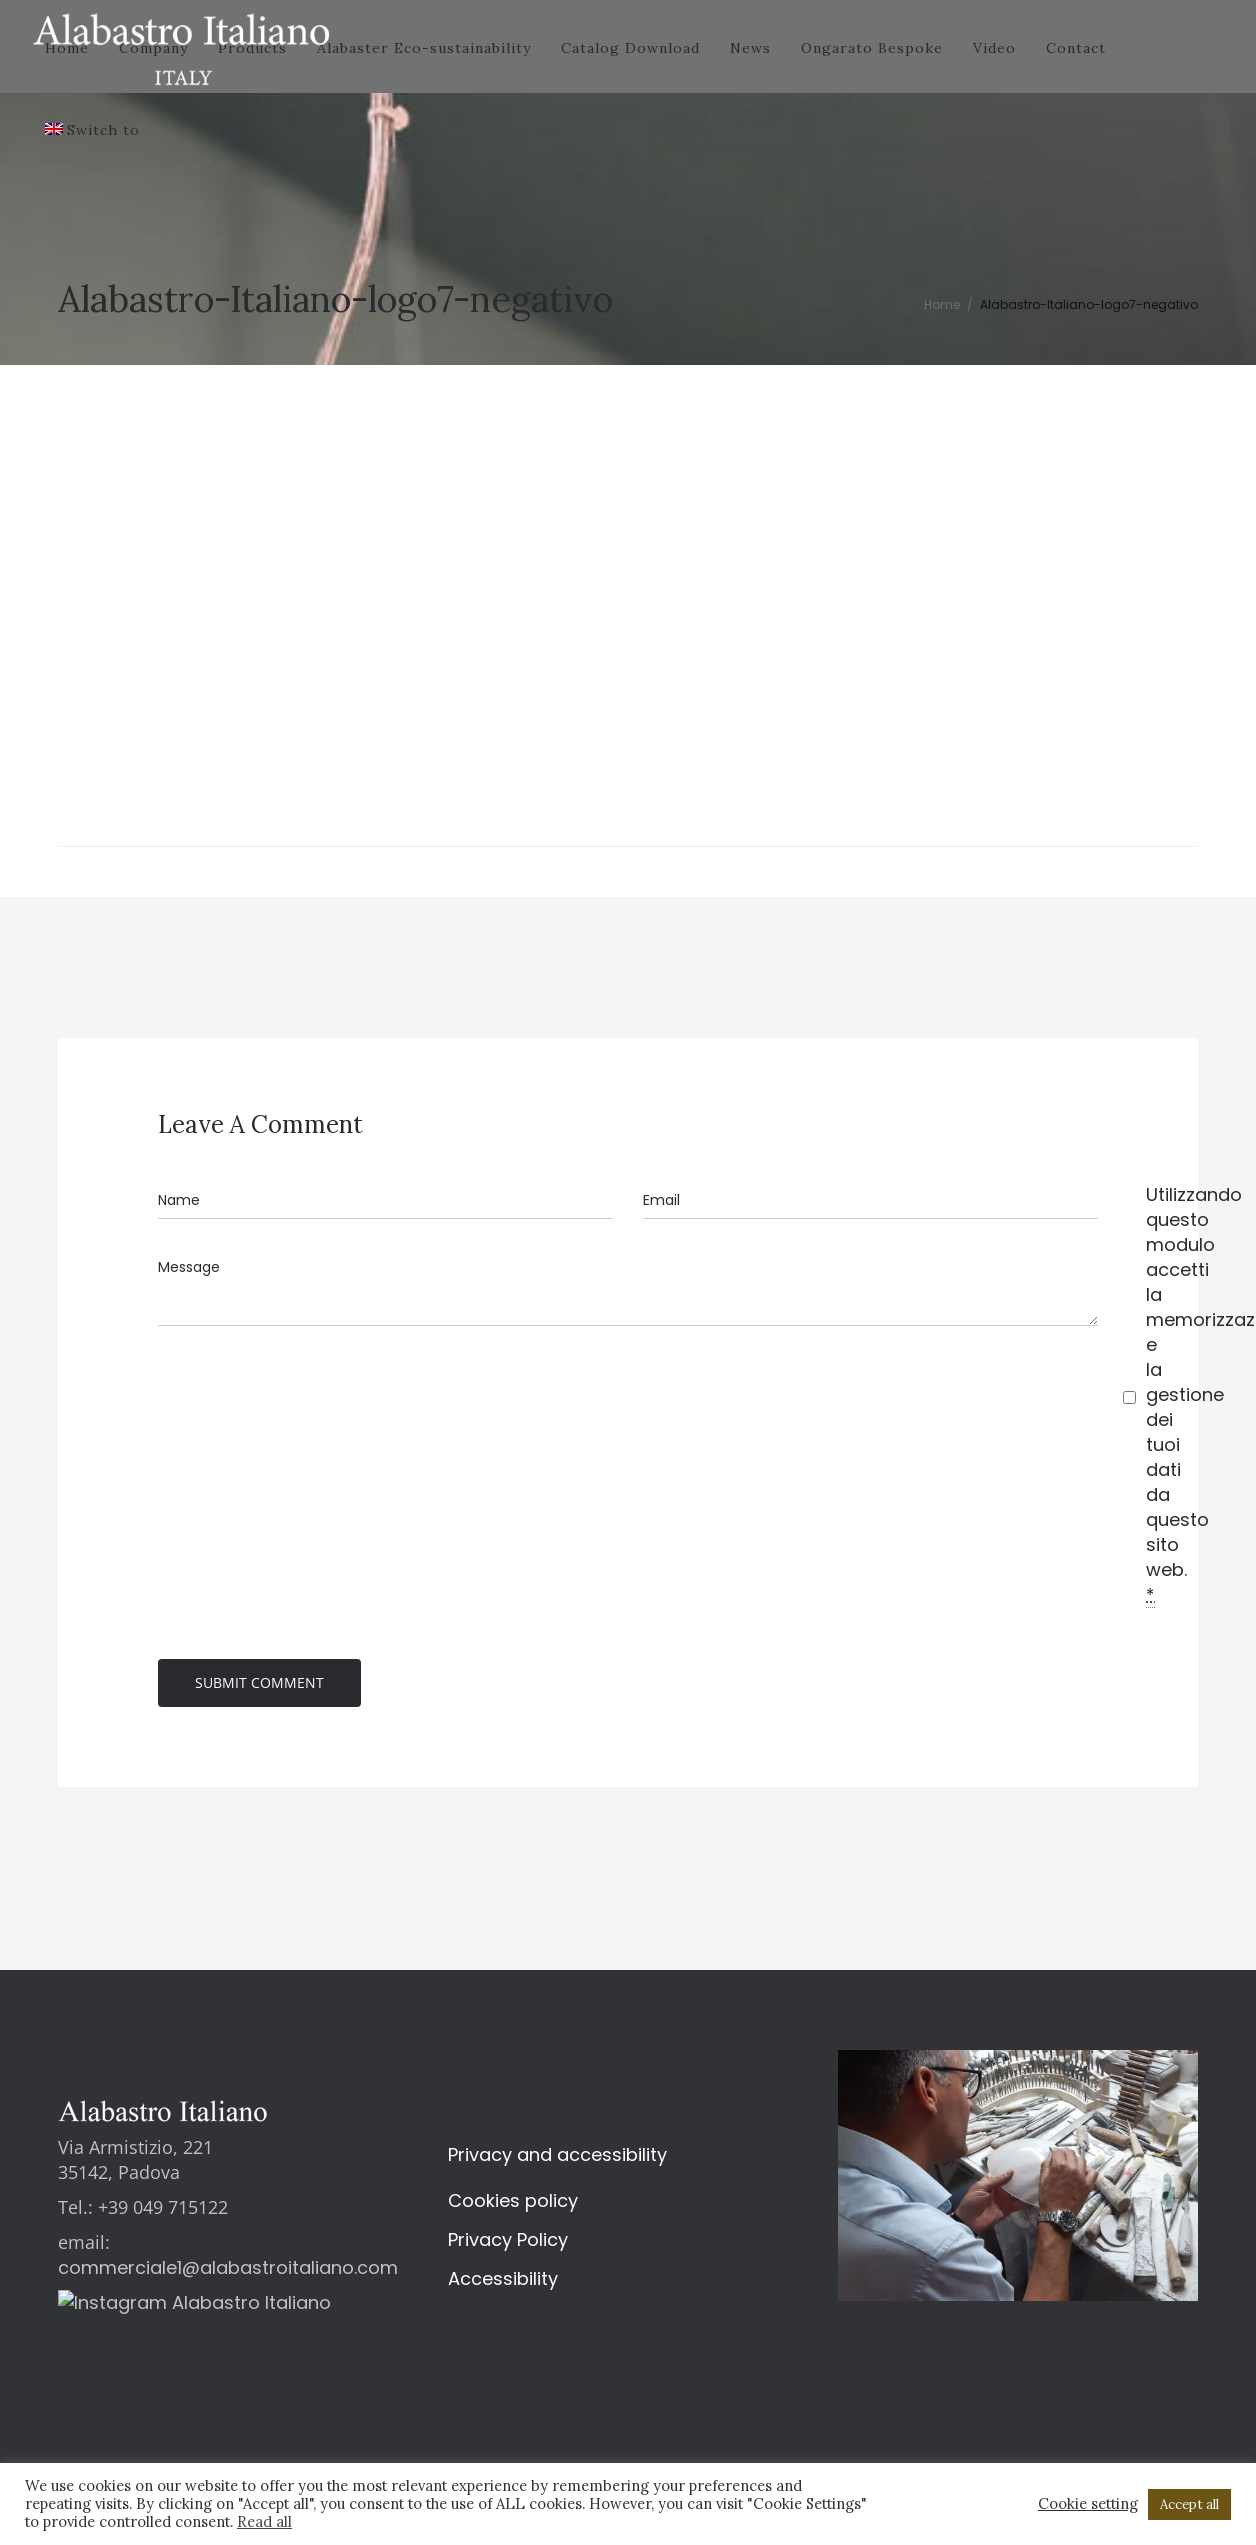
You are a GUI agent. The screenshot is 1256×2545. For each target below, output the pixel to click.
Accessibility (503, 2282)
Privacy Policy (508, 2243)
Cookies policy (513, 2204)
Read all (264, 2521)
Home (942, 304)
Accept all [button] (1189, 2504)
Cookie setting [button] (1088, 2504)
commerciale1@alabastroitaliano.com (228, 2271)
